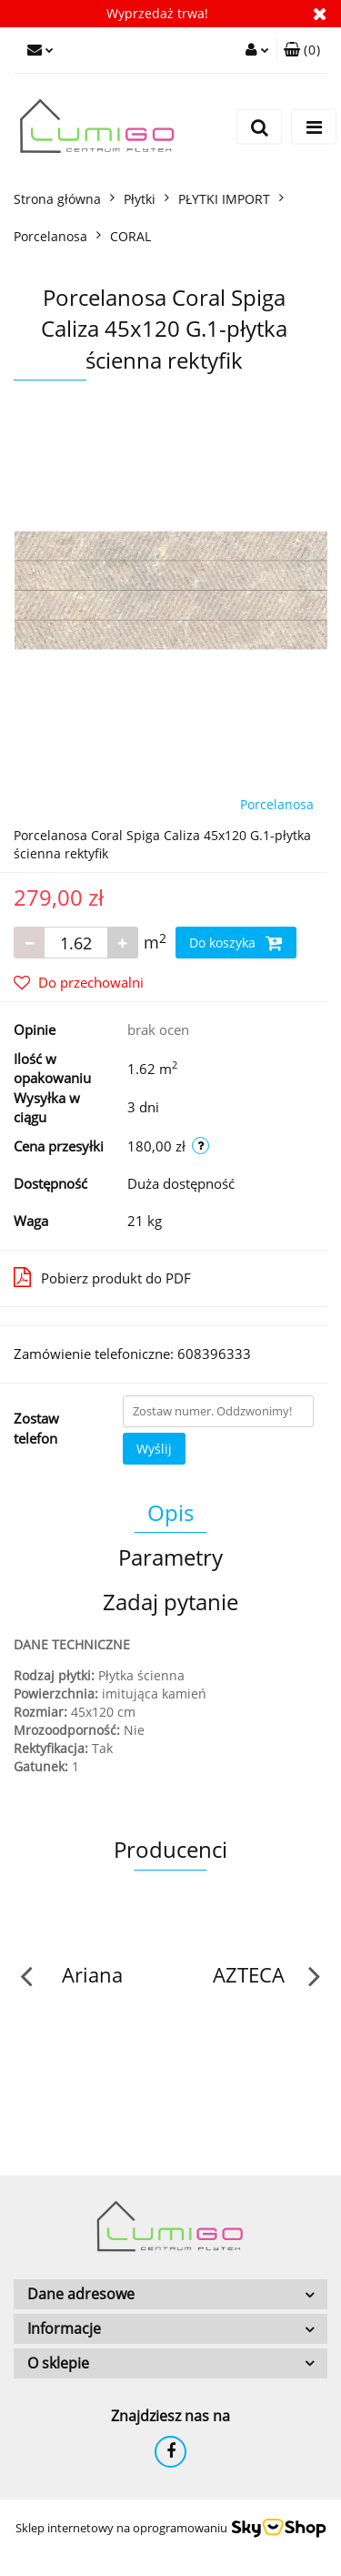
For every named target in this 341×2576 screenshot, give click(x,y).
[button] (301, 50)
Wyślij (154, 1448)
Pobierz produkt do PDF (102, 1277)
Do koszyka (236, 943)
